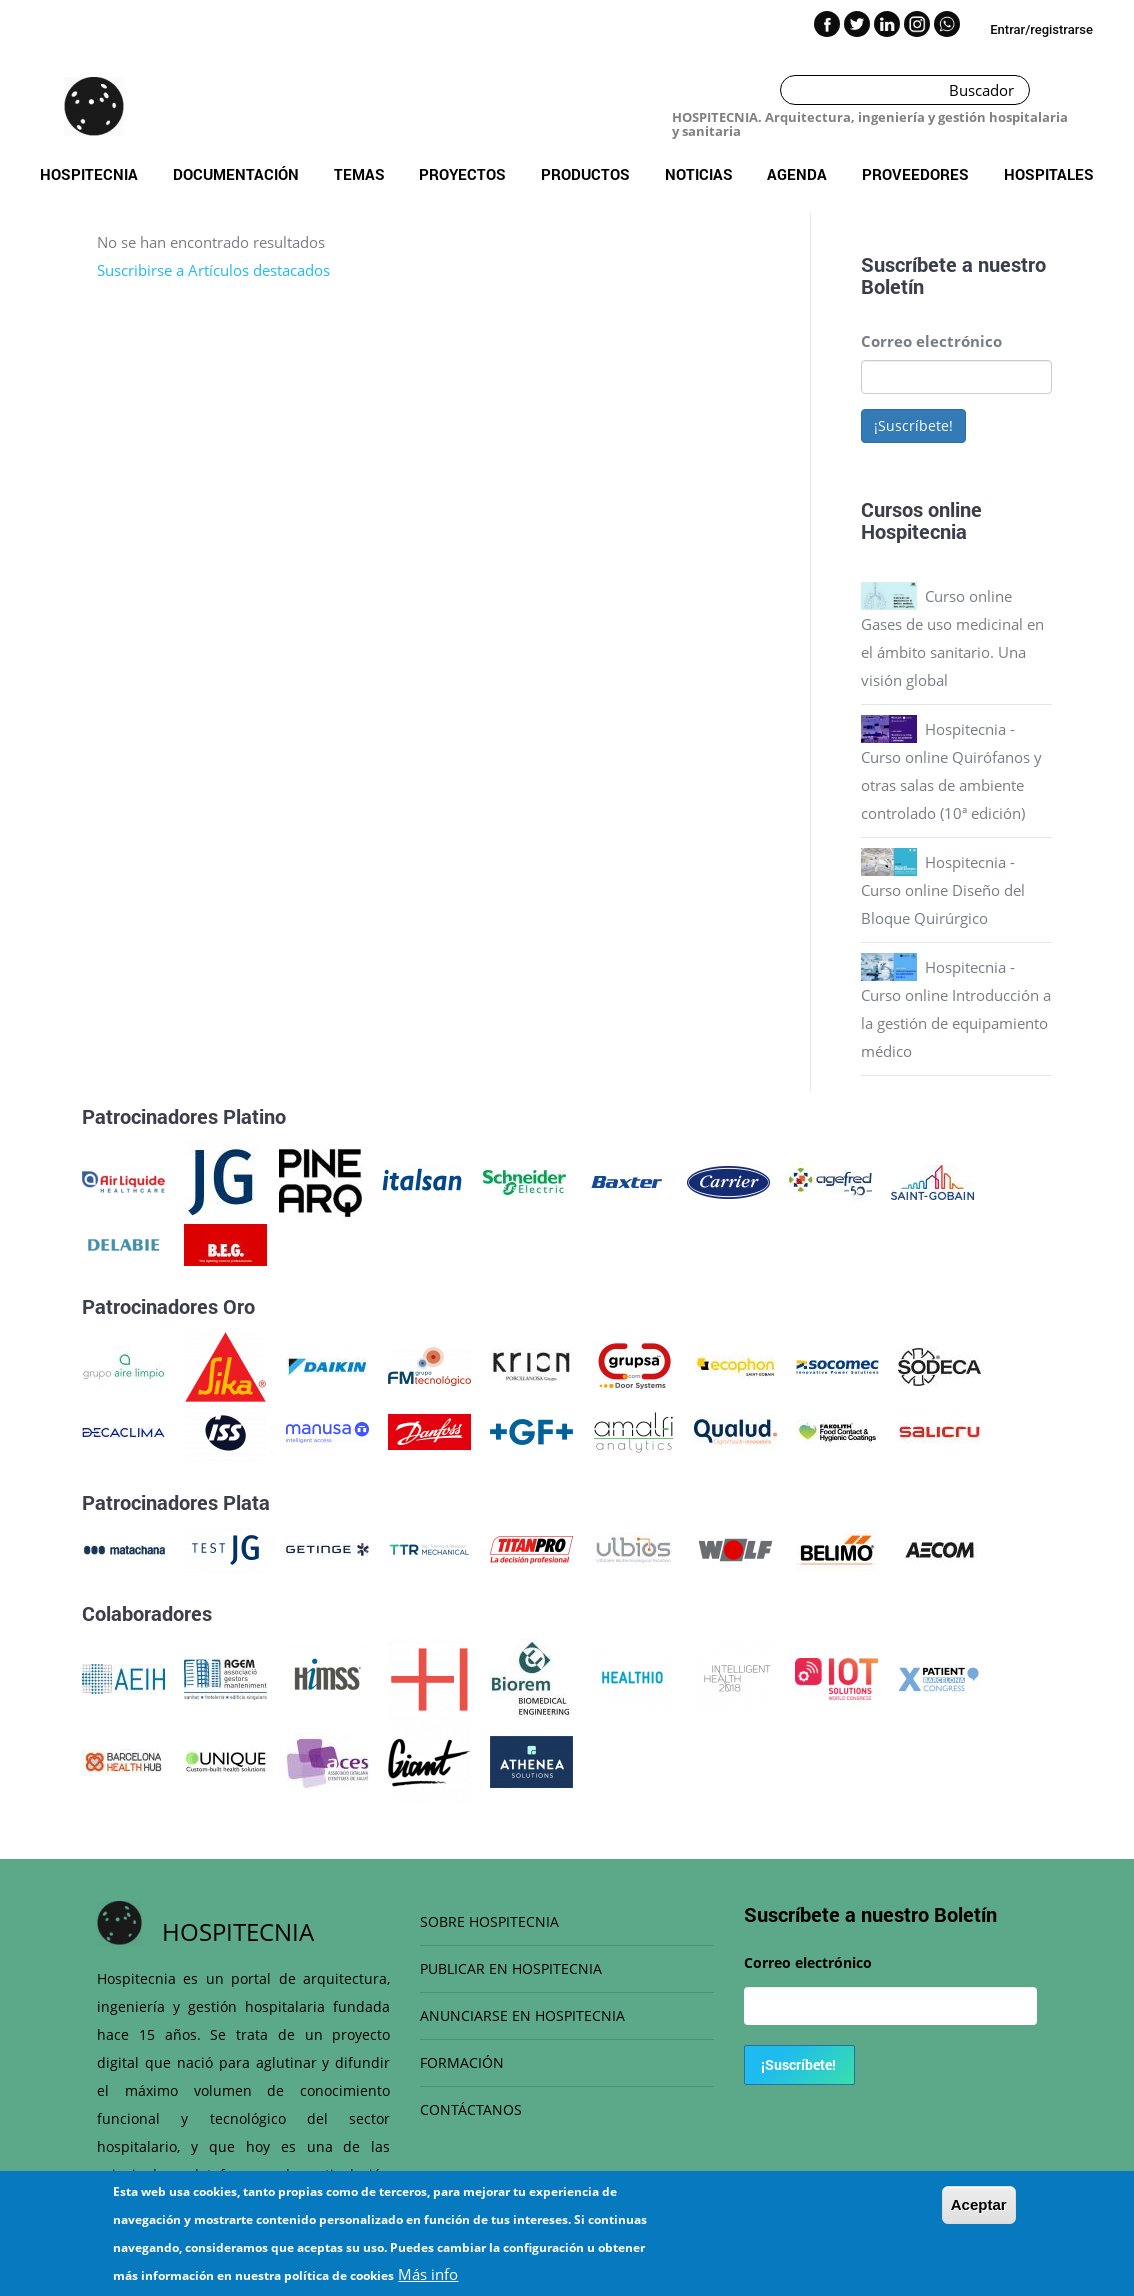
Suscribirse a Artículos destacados (213, 270)
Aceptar (979, 2204)
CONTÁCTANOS (471, 2109)
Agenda (797, 174)
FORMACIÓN (462, 2062)
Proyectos (462, 174)
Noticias (699, 174)
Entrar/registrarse (1041, 29)
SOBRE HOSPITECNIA (489, 1921)
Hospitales (1049, 174)
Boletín (892, 286)
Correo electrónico (931, 341)
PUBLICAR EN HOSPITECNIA (511, 1968)
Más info (428, 2274)
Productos (585, 174)
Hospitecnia (89, 174)
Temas (359, 174)
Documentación (236, 174)
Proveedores (915, 174)
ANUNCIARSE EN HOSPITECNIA (522, 2015)
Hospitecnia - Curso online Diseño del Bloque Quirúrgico (943, 890)
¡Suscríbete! (913, 425)
